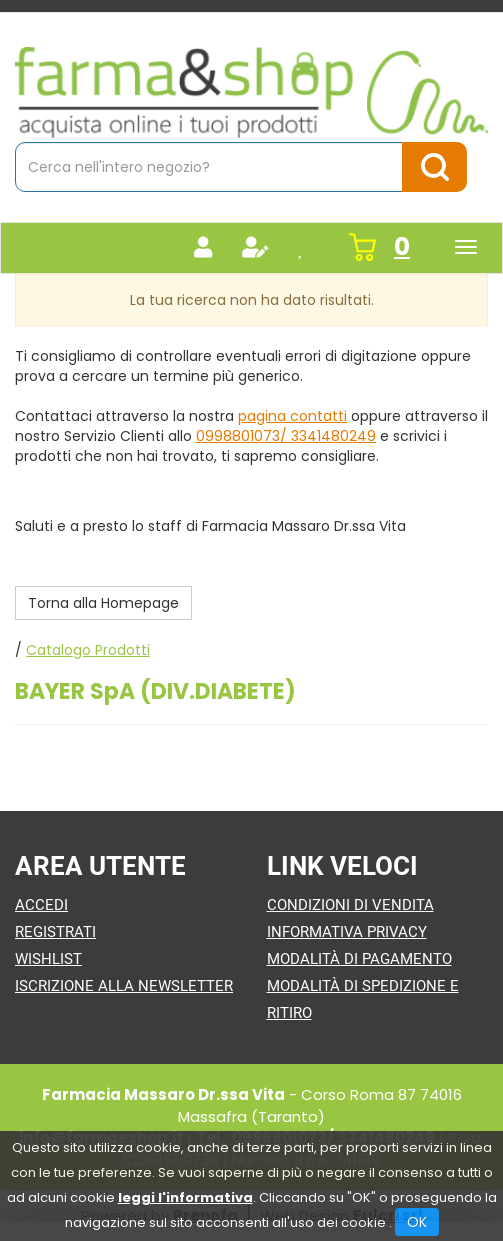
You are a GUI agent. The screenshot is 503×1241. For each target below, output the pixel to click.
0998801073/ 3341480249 (286, 436)
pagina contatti (292, 416)
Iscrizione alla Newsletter (124, 986)
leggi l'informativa (185, 1197)
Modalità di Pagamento (359, 959)
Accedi (41, 905)
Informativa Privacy (347, 932)
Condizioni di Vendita (350, 905)
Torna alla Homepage (103, 603)
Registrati (55, 932)
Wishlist (48, 959)
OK (417, 1222)
